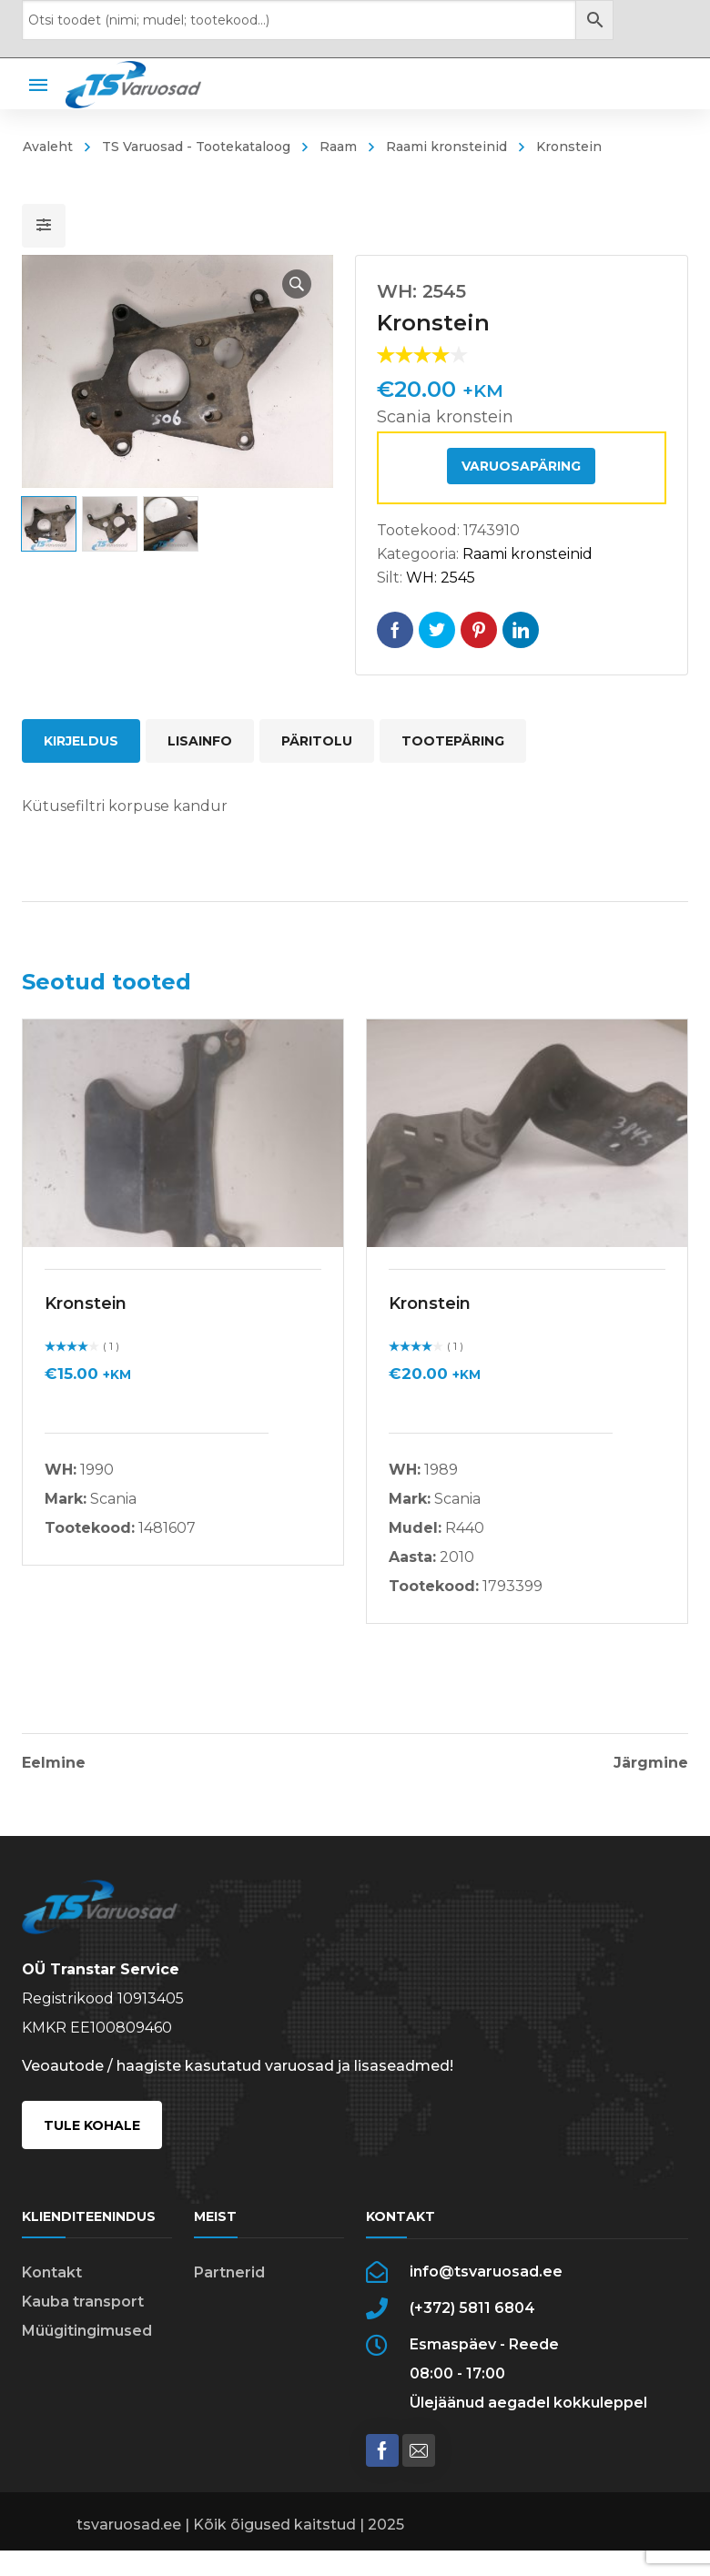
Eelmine (54, 1763)
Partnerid (229, 2272)
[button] (296, 284)
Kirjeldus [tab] (81, 741)
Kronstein (86, 1303)
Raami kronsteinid (446, 146)
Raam (338, 146)
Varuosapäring (521, 466)
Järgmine (651, 1763)
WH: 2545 (440, 577)
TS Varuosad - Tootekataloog (196, 146)
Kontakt (52, 2272)
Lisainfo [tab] (199, 741)
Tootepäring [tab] (452, 741)
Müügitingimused (87, 2330)
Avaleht (48, 146)
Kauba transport (83, 2301)
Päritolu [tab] (316, 741)
